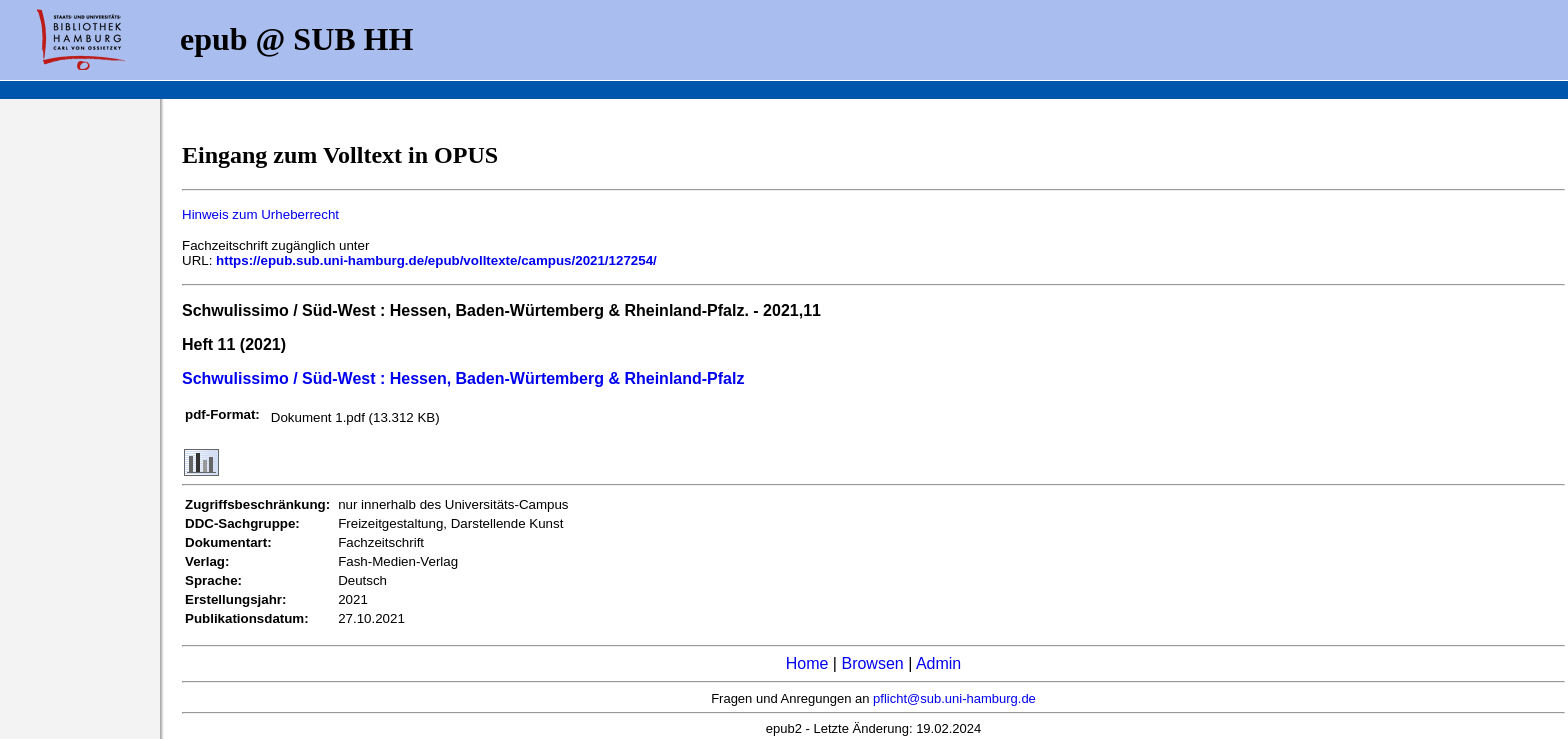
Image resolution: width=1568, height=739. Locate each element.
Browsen (872, 663)
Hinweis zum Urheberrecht (260, 214)
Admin (938, 663)
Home (807, 663)
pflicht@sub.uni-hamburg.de (954, 698)
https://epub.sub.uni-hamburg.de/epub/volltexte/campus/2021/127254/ (436, 260)
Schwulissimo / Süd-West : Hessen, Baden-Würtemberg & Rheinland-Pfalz (463, 378)
